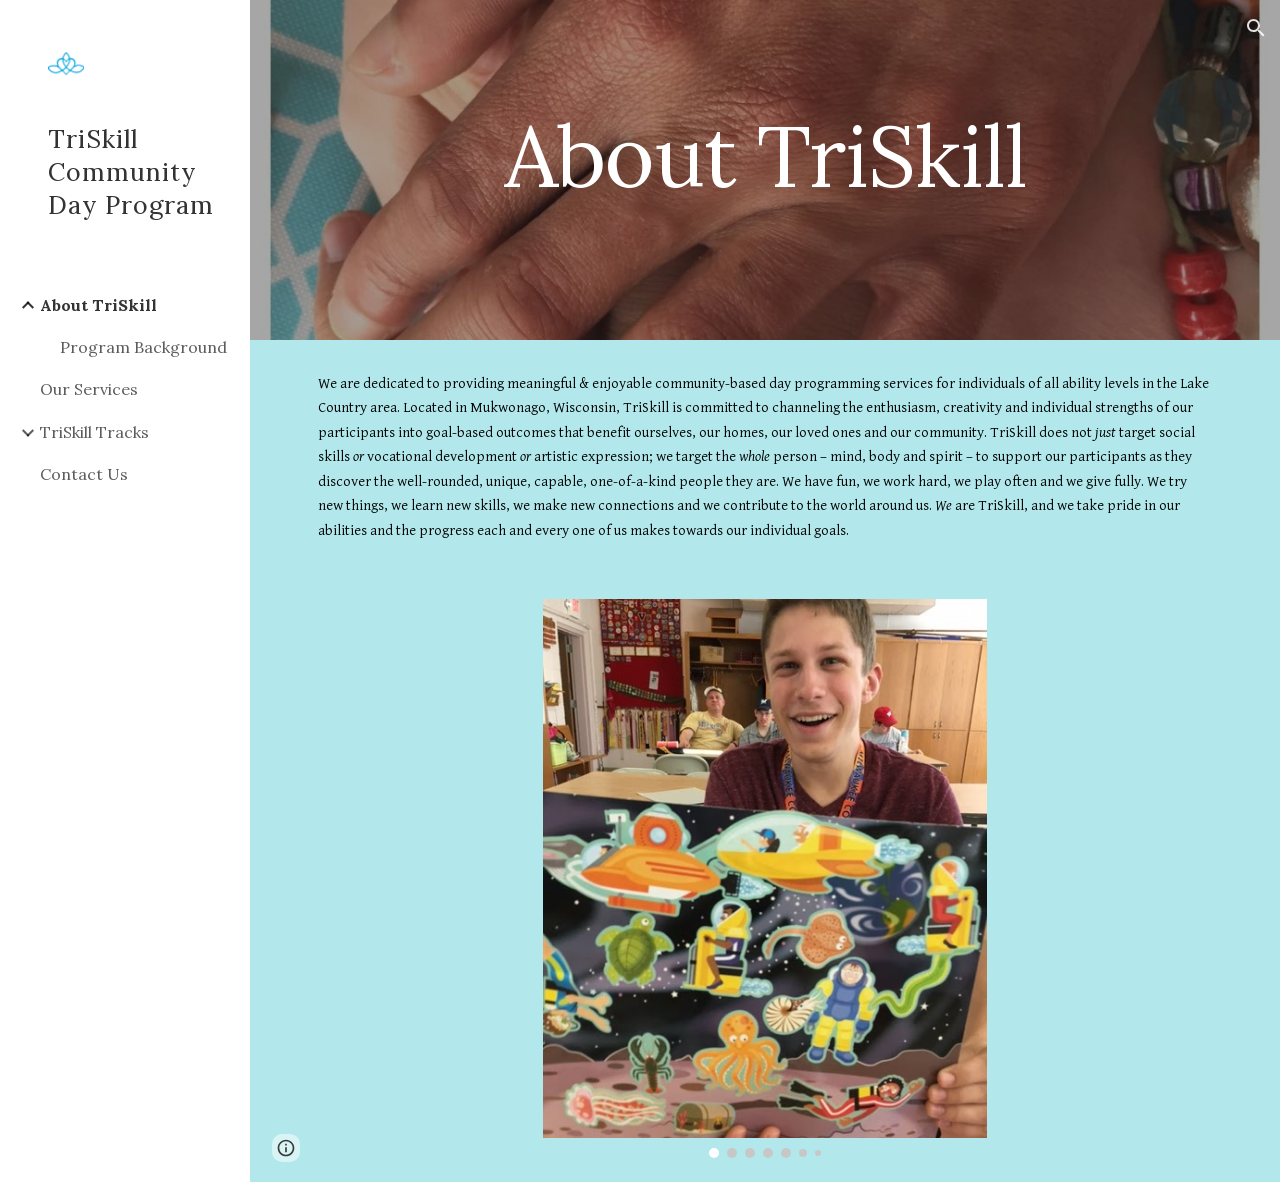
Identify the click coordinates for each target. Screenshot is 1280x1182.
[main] (765, 155)
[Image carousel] (765, 878)
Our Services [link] (89, 389)
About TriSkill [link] (98, 305)
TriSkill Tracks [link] (94, 432)
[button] (1256, 28)
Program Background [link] (143, 347)
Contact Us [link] (84, 474)
